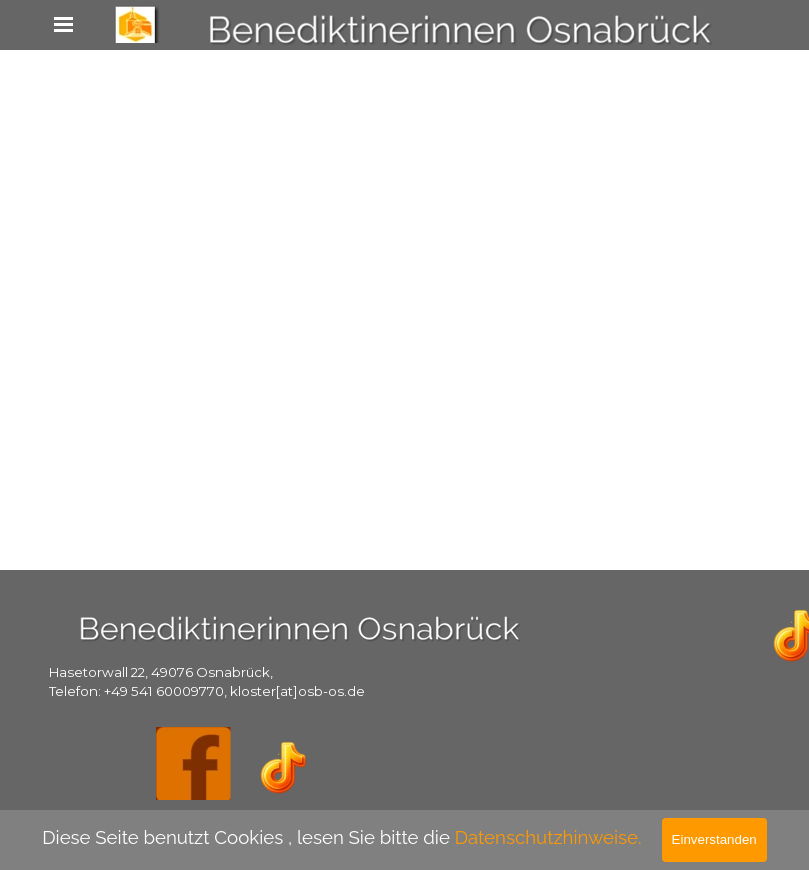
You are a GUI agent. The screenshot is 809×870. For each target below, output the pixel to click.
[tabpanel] (230, 680)
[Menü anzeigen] (64, 24)
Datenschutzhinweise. (548, 837)
